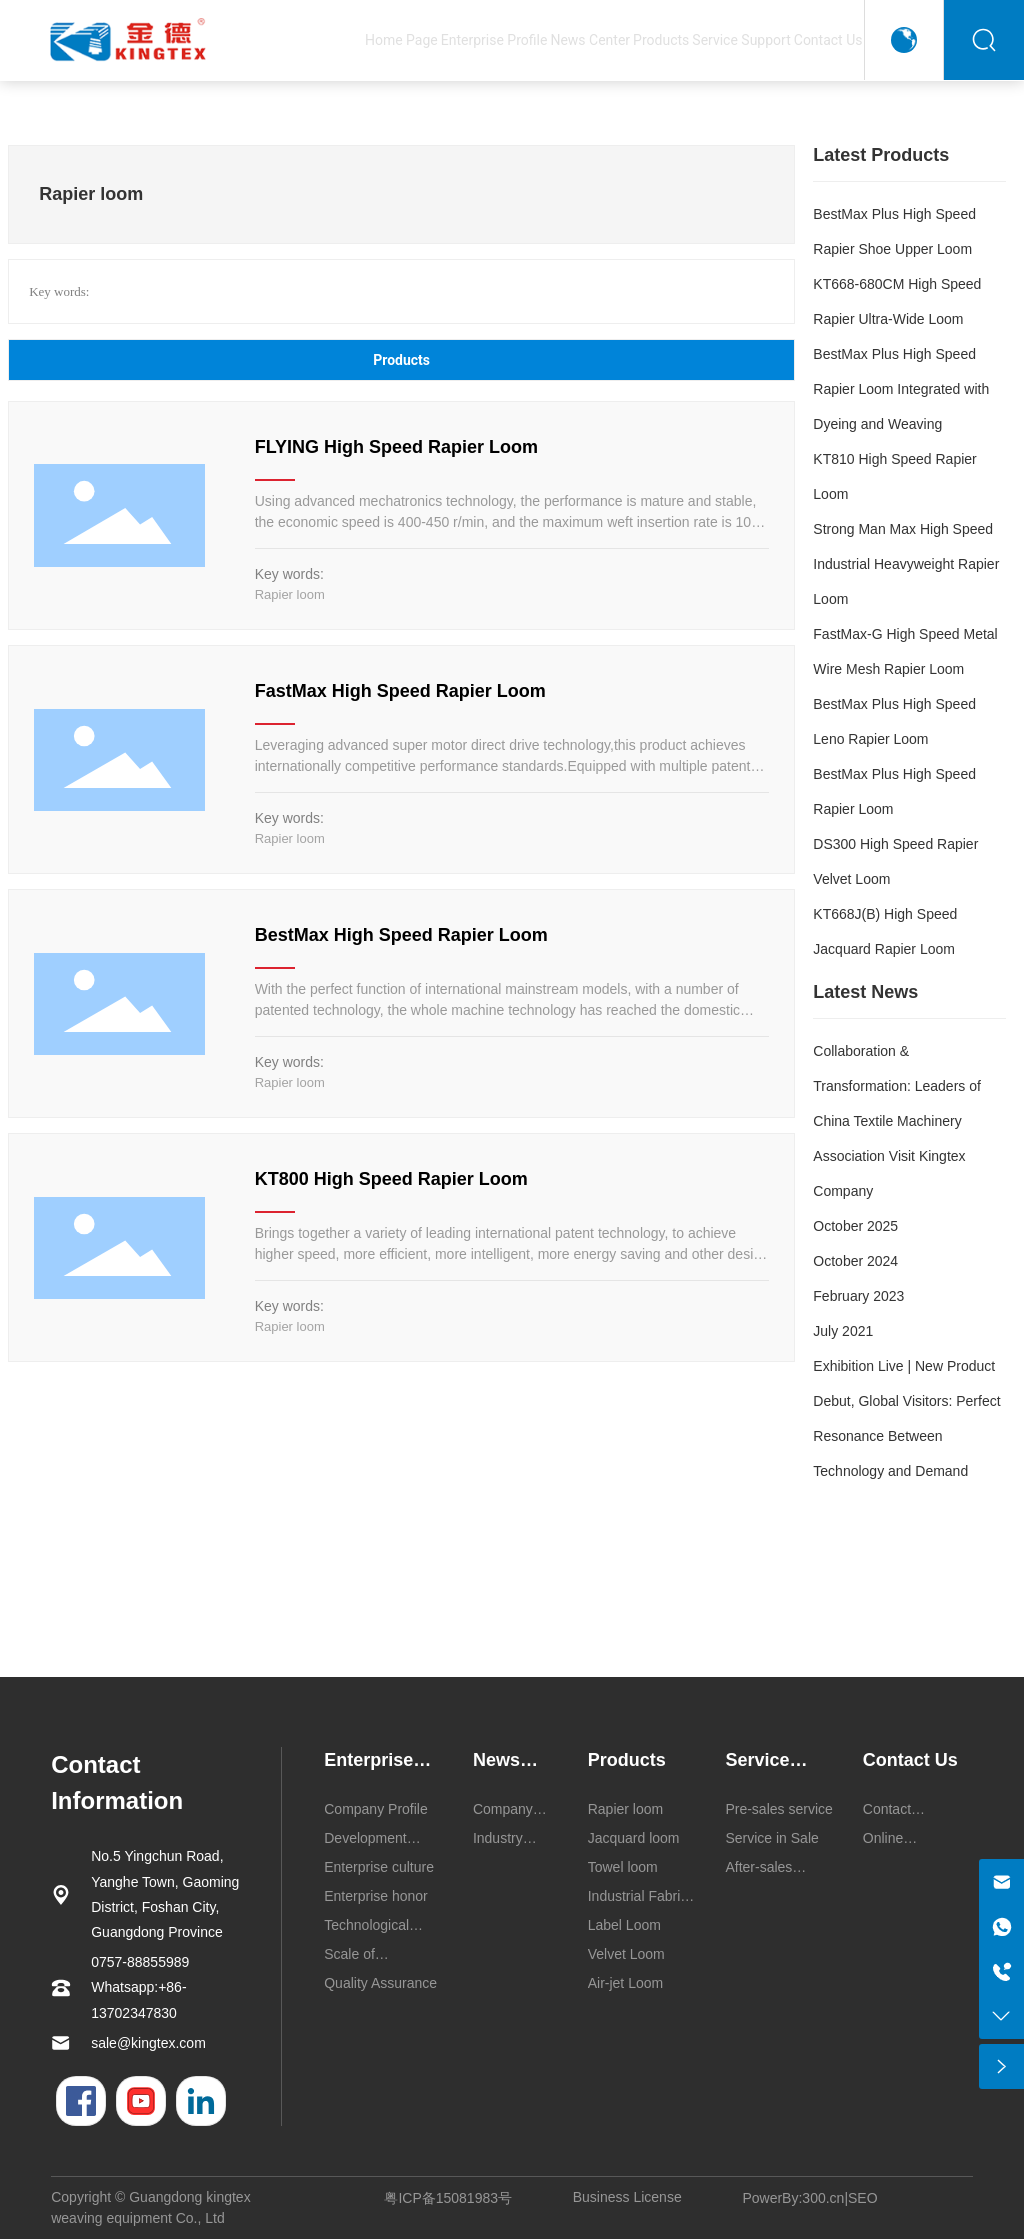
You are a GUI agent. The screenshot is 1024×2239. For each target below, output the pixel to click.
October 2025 (855, 1226)
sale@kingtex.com (148, 2043)
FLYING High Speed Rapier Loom (396, 447)
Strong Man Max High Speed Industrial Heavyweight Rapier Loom (906, 564)
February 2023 (858, 1296)
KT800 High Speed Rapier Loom (391, 1179)
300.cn (823, 2198)
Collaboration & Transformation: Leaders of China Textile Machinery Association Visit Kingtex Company (897, 1121)
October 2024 (855, 1261)
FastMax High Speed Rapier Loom (400, 691)
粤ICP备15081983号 (448, 2198)
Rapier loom (290, 594)
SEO (863, 2198)
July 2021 (843, 1331)
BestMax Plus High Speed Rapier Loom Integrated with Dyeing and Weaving (901, 389)
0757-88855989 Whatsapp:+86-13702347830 (140, 1987)
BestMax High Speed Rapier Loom (401, 935)
